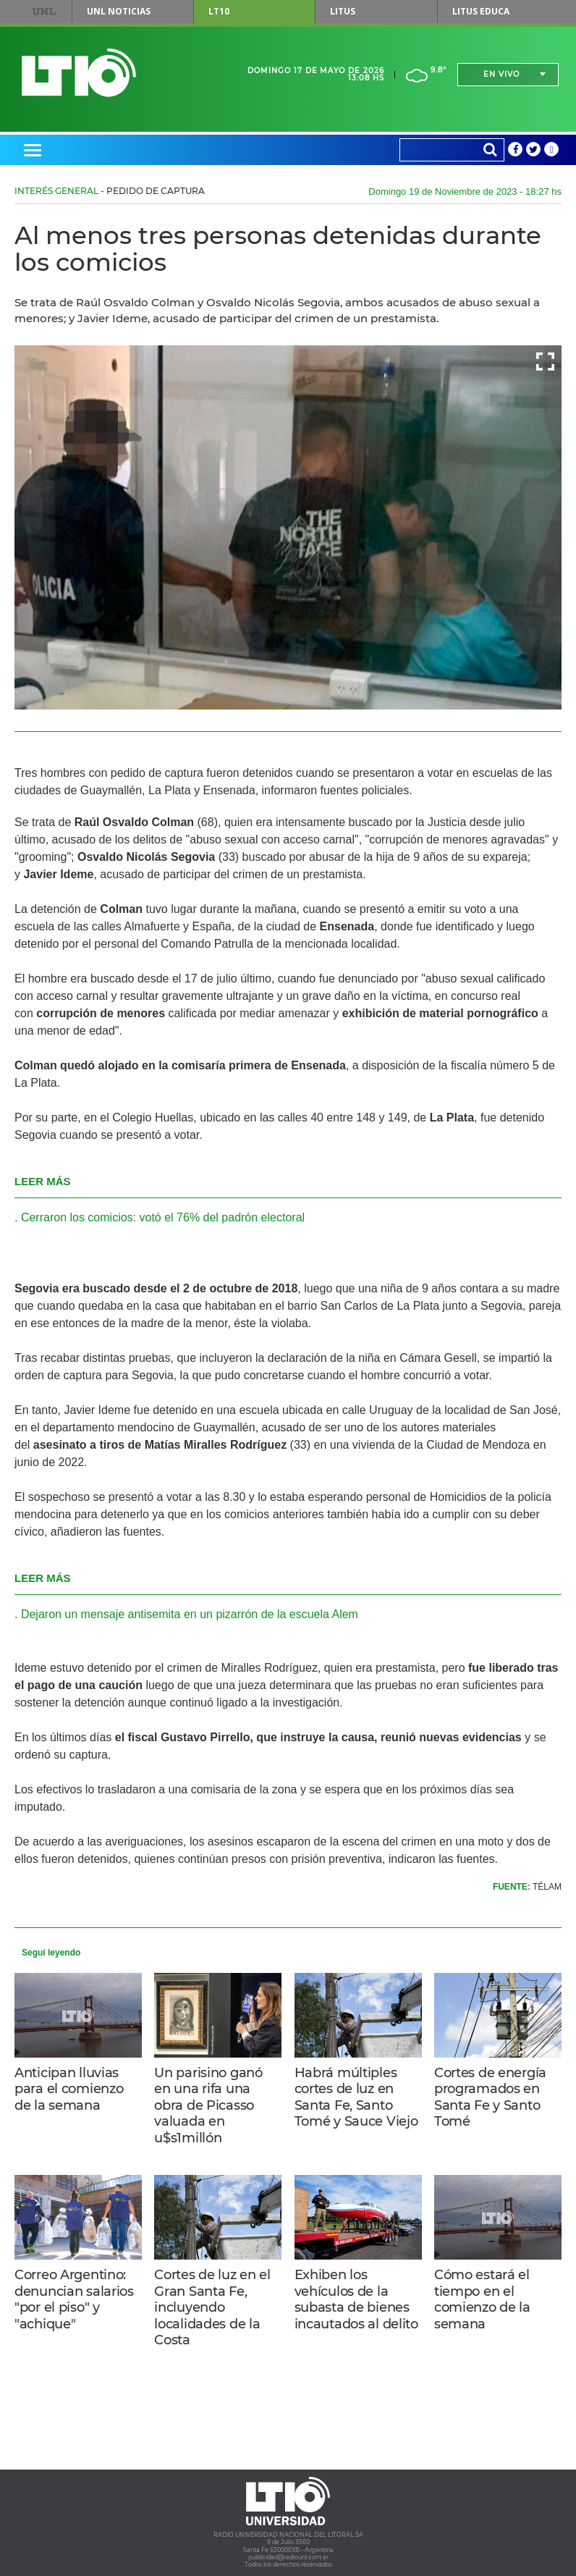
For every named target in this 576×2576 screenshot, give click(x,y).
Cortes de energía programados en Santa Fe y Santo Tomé (490, 2097)
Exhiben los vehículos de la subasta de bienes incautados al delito (356, 2299)
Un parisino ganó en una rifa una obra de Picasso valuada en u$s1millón (208, 2105)
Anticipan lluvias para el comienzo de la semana (68, 2089)
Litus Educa (480, 11)
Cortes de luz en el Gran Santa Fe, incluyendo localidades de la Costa (212, 2307)
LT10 (218, 11)
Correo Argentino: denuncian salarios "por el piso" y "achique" (74, 2299)
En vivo (501, 74)
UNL (44, 11)
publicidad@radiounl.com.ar (288, 2557)
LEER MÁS (42, 1181)
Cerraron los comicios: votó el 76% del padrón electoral (163, 1217)
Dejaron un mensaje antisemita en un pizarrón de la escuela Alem (189, 1614)
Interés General (56, 190)
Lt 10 (78, 73)
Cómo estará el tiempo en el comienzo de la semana (482, 2299)
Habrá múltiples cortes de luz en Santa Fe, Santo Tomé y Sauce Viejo (356, 2097)
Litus (342, 11)
